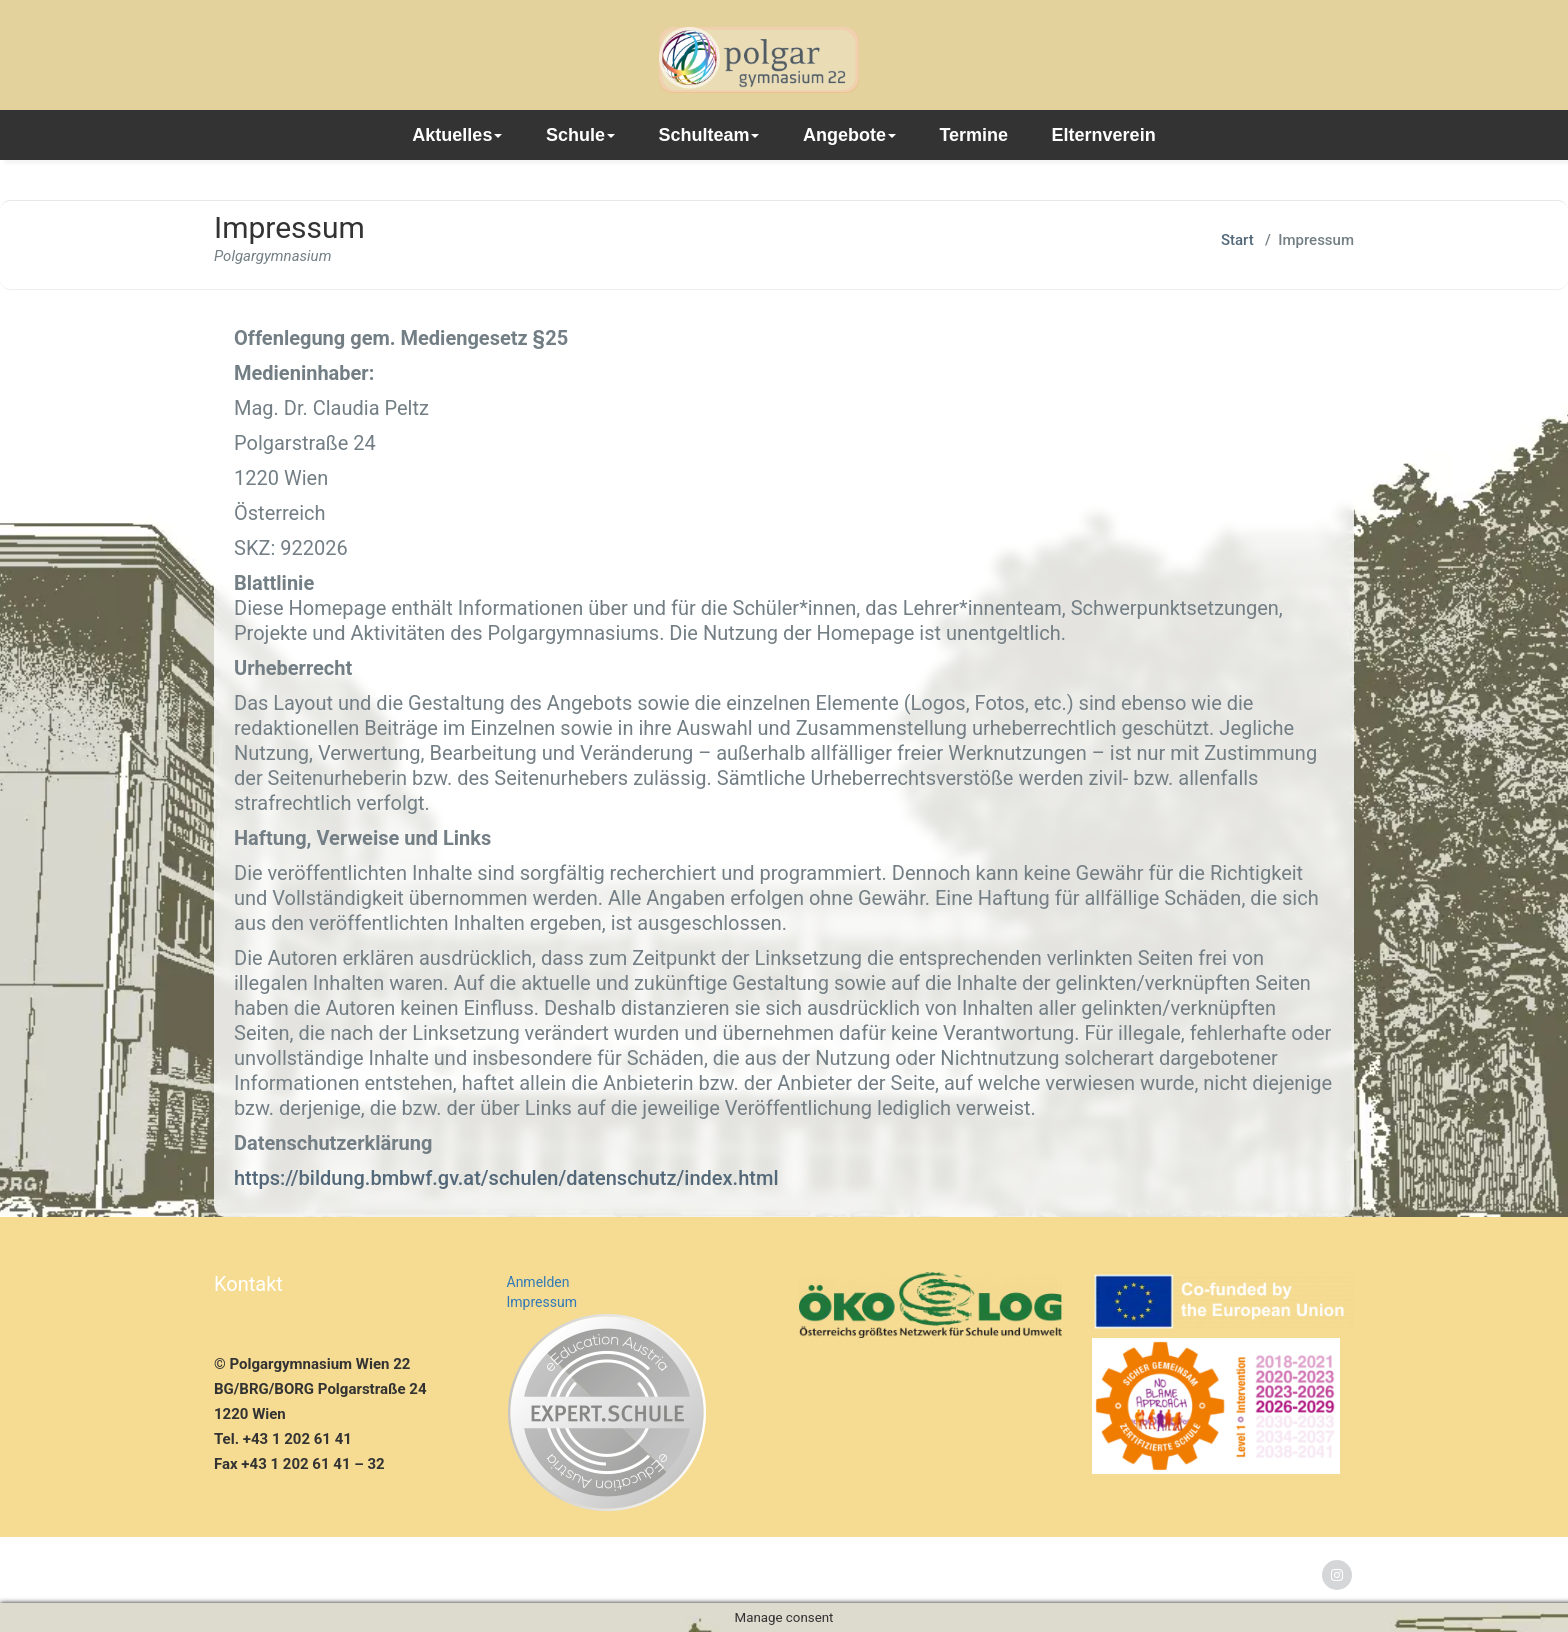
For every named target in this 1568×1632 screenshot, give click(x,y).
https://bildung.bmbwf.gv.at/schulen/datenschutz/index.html (506, 1178)
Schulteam (708, 135)
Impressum (542, 1302)
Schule (580, 135)
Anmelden (538, 1282)
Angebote (849, 135)
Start (1237, 240)
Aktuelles (457, 135)
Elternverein (1104, 135)
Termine (973, 135)
